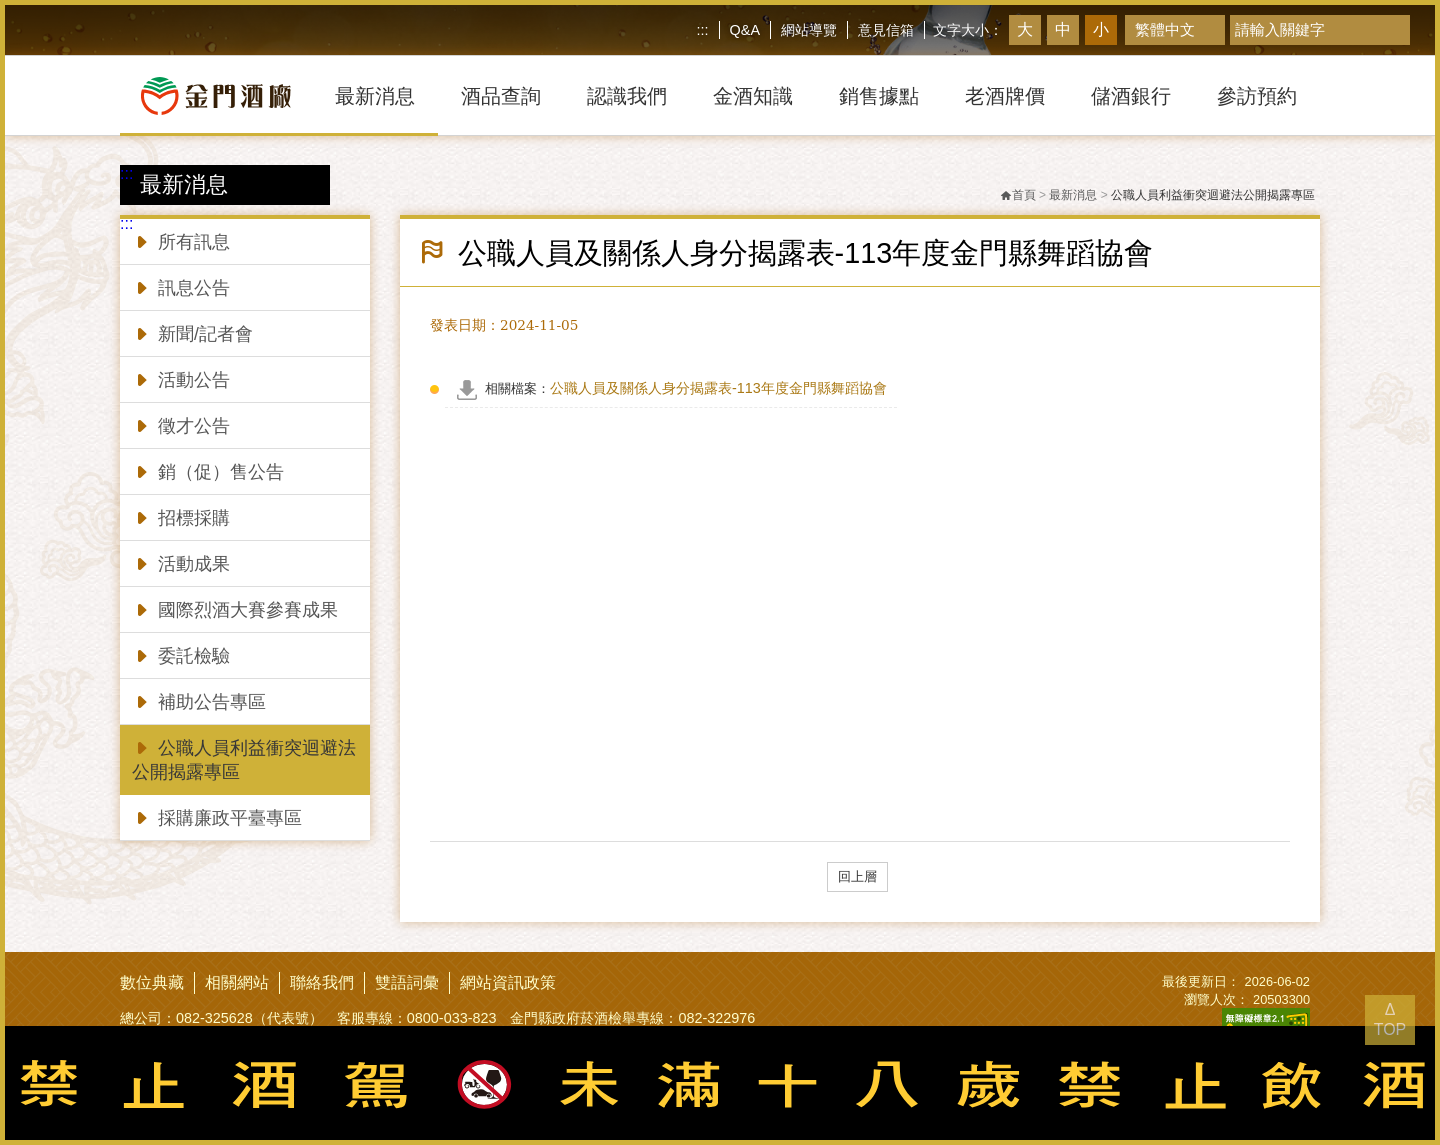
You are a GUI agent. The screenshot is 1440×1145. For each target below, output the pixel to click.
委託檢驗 (181, 654)
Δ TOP (1390, 1019)
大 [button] (1025, 29)
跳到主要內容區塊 (4, 4)
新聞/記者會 (192, 332)
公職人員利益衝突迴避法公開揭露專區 (244, 758)
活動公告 (181, 378)
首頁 (1018, 195)
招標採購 (181, 516)
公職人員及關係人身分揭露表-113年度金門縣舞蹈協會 (686, 388)
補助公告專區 (199, 700)
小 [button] (1101, 29)
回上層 (857, 876)
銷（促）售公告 (208, 470)
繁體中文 (1165, 29)
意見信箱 (886, 30)
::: (703, 30)
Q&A (745, 30)
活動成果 (181, 562)
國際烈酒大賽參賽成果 (235, 608)
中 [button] (1063, 29)
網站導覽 (809, 30)
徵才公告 (181, 424)
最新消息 (1073, 195)
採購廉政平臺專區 (217, 816)
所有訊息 (181, 240)
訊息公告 (181, 286)
